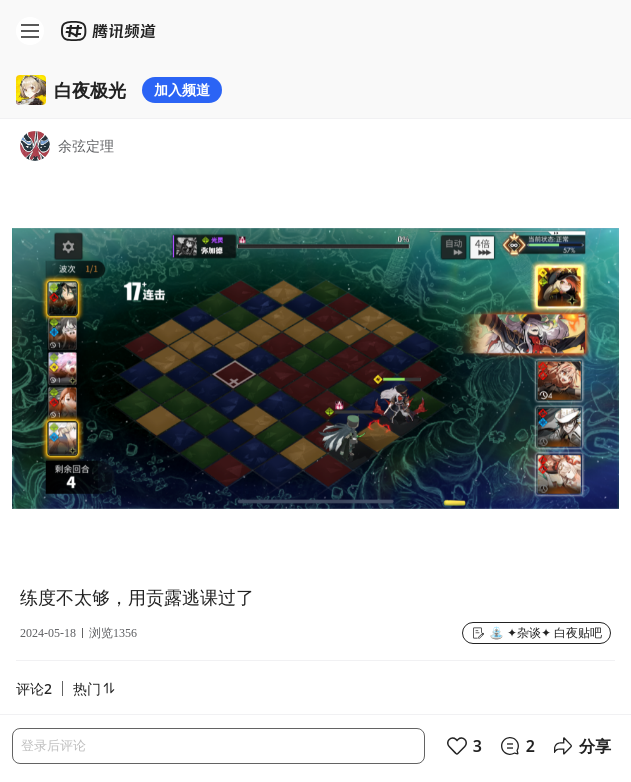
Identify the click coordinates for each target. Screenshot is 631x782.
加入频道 (182, 89)
